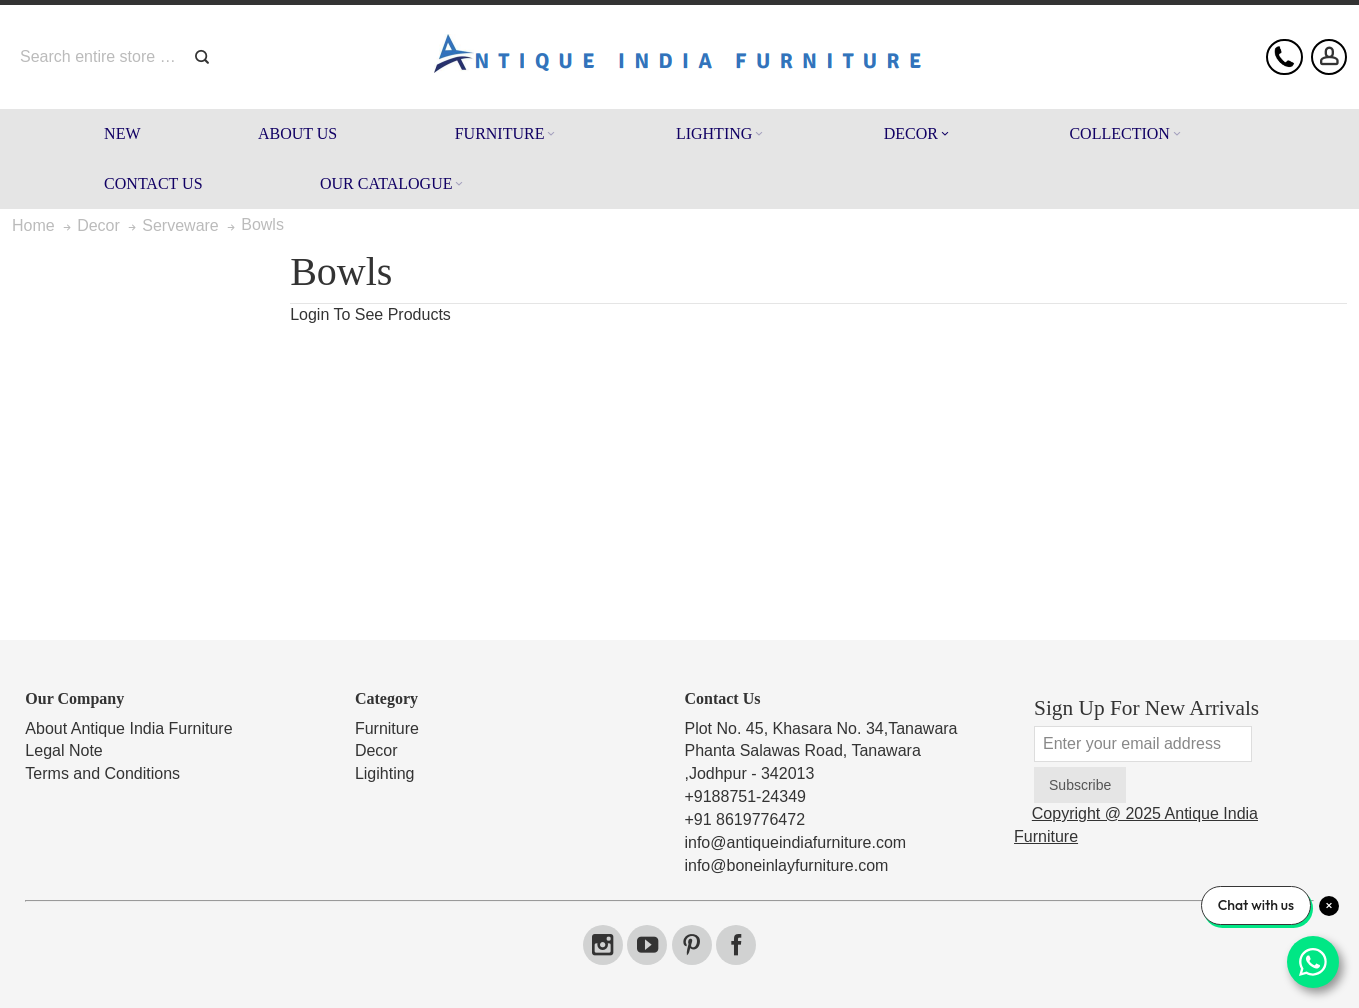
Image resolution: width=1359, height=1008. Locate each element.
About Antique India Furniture (128, 728)
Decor (376, 750)
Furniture (387, 728)
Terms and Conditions (102, 773)
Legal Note (63, 750)
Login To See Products (370, 314)
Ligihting (385, 773)
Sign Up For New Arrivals (1146, 708)
